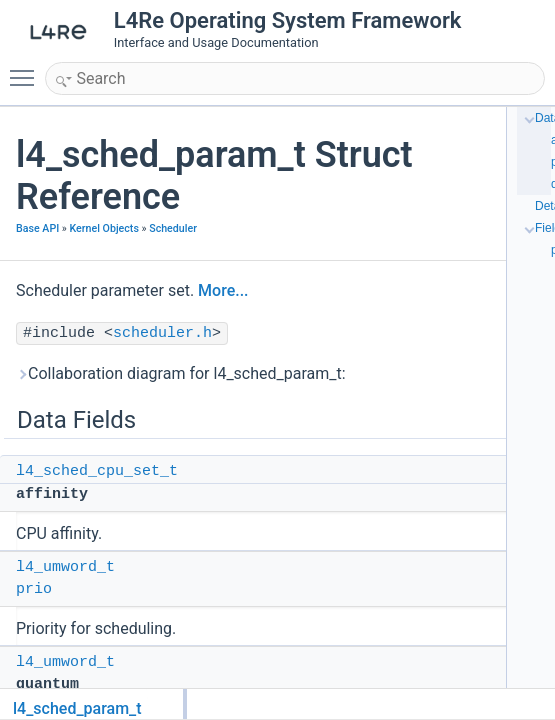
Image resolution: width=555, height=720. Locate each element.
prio (34, 589)
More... (223, 290)
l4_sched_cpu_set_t (97, 471)
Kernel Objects (104, 228)
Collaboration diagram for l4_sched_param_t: (181, 373)
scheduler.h (162, 333)
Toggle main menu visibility (27, 69)
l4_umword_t (65, 567)
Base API (37, 228)
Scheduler (173, 228)
